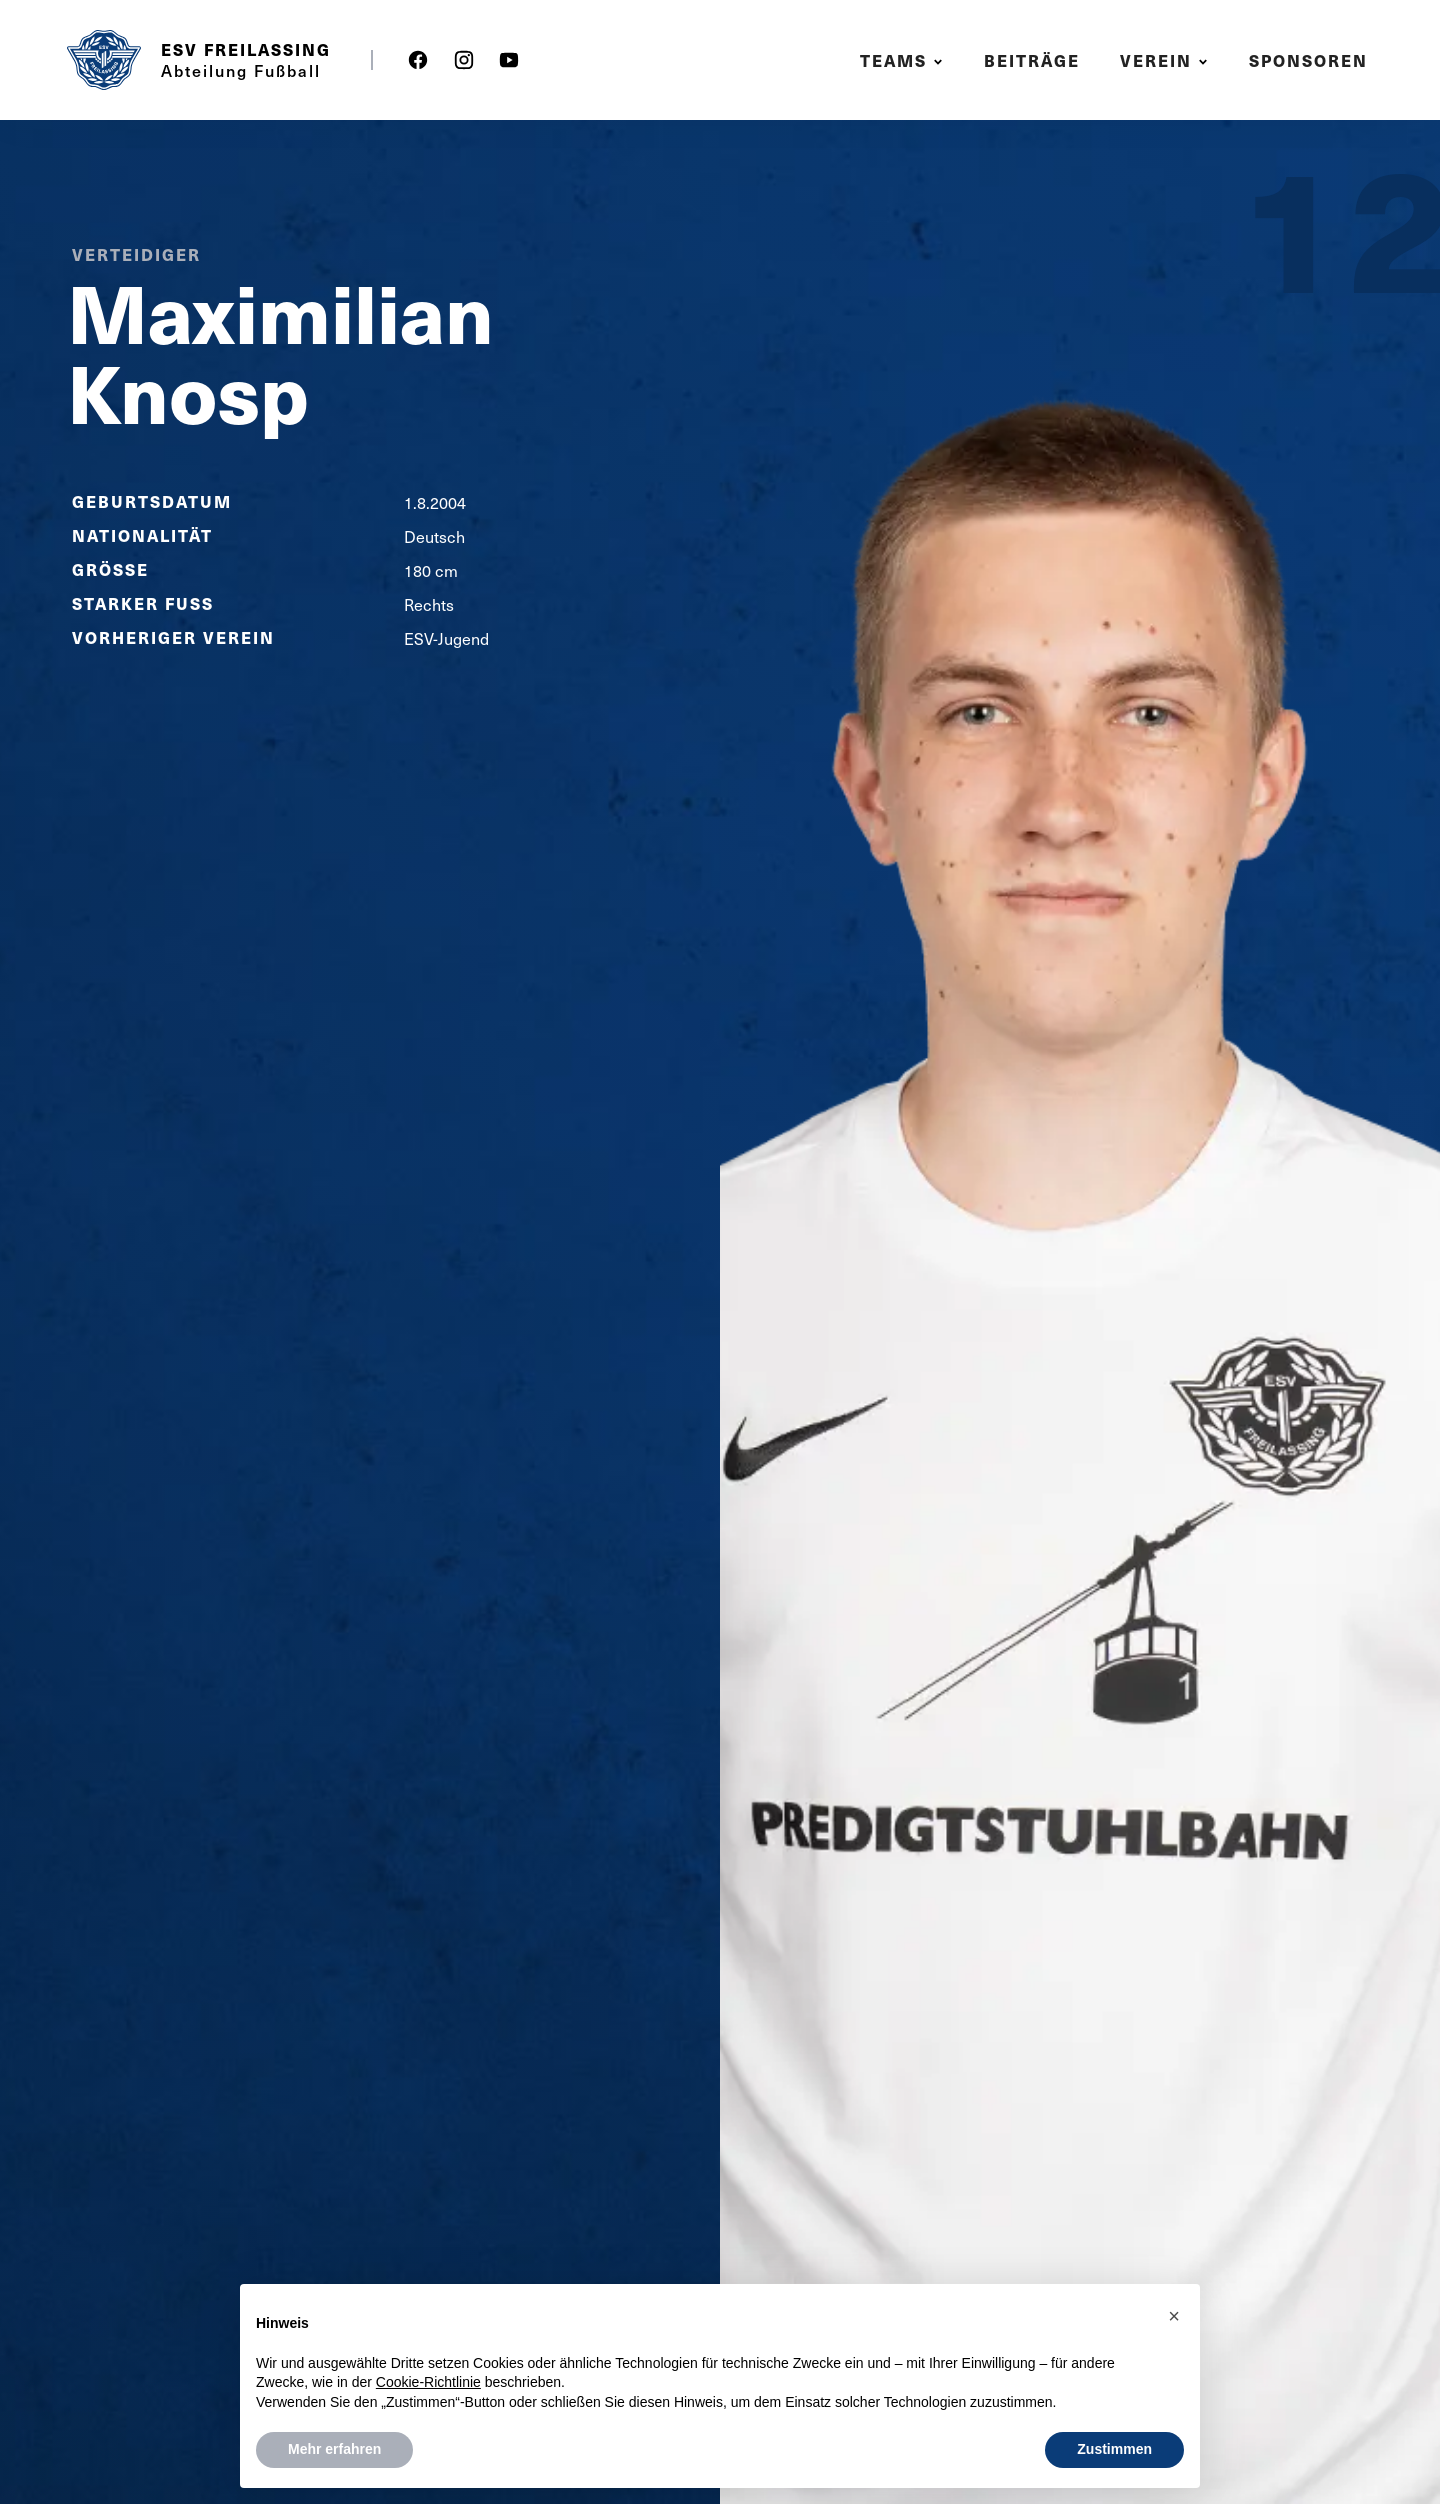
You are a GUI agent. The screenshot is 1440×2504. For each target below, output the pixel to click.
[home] (104, 60)
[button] (904, 60)
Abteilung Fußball (241, 70)
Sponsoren (1308, 60)
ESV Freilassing (246, 50)
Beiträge (1032, 60)
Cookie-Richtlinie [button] (428, 2382)
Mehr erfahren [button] (334, 2449)
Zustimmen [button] (1114, 2449)
